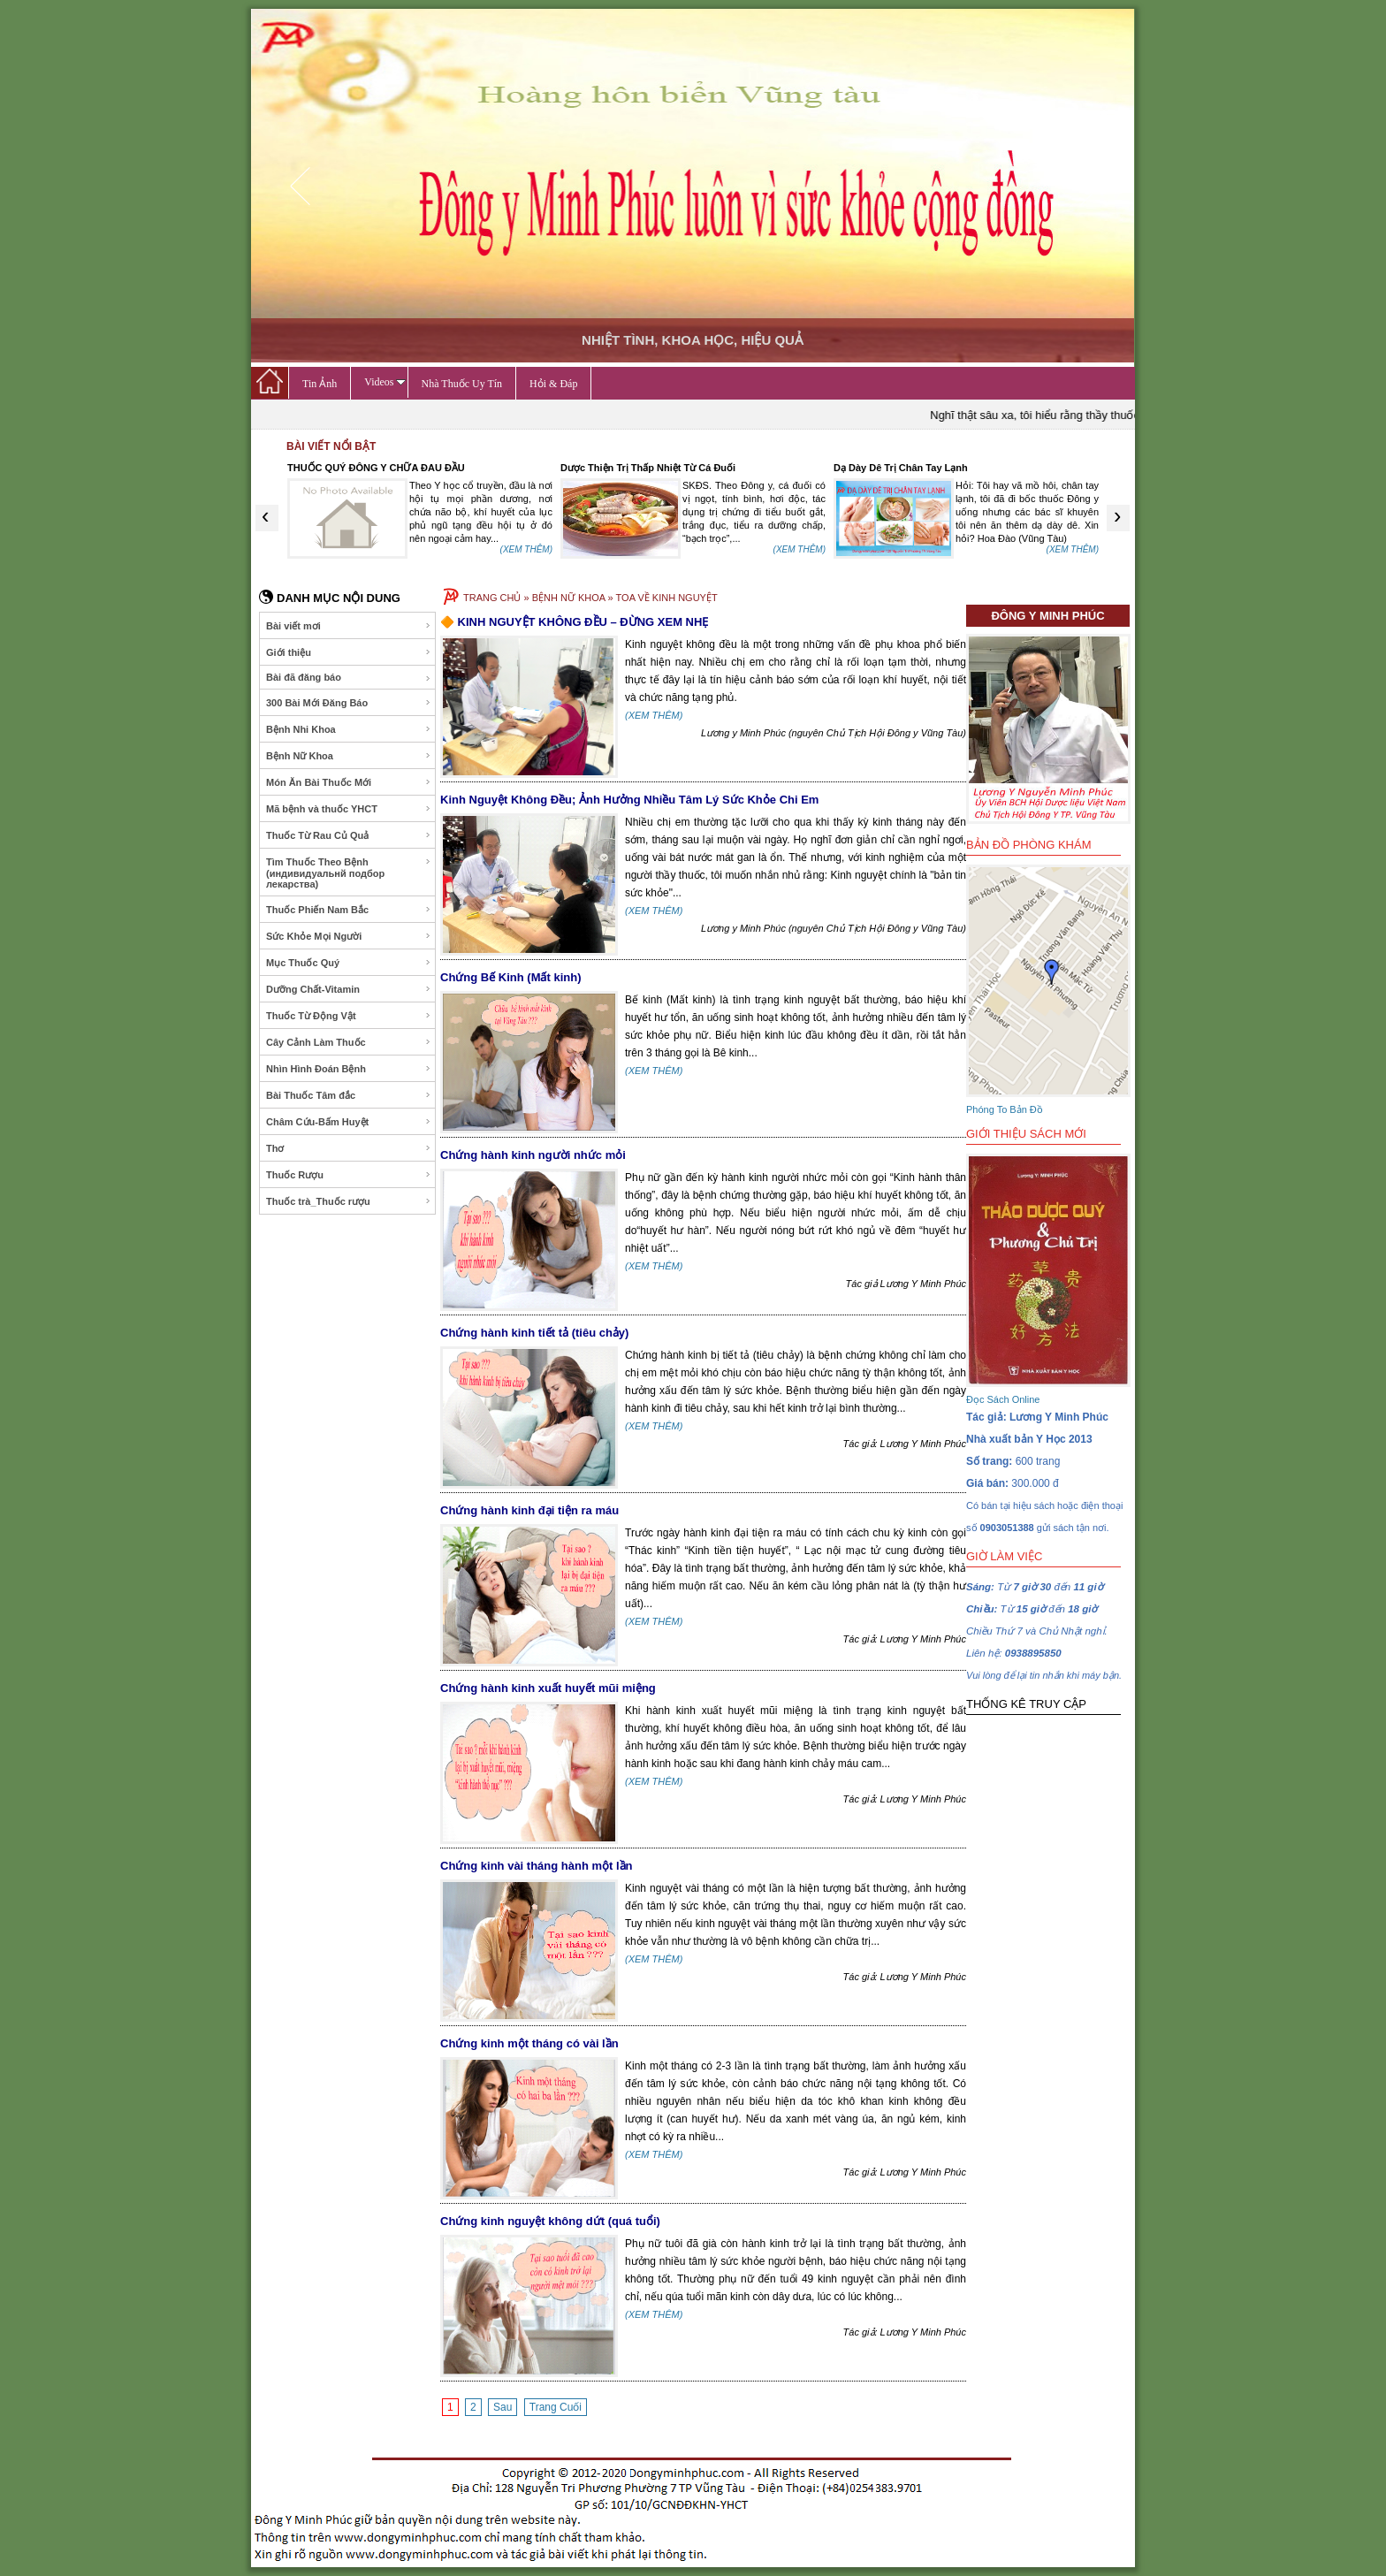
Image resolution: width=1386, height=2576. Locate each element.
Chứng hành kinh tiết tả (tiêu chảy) (534, 1332)
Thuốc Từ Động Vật (348, 1015)
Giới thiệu (348, 652)
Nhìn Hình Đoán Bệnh (348, 1068)
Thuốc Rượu (348, 1175)
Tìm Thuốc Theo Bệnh (348, 873)
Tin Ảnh (319, 383)
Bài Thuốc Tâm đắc (348, 1095)
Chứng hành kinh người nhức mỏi (533, 1155)
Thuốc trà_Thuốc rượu (348, 1201)
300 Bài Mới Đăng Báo (348, 702)
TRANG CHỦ (492, 597)
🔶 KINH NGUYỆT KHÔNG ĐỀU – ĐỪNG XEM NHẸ (574, 622)
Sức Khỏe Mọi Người (348, 936)
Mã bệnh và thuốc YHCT (348, 809)
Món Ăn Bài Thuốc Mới (348, 782)
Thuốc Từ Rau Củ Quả (348, 835)
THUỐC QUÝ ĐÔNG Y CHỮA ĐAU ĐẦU (376, 467)
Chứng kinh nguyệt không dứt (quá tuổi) (550, 2221)
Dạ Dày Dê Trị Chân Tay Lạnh (901, 467)
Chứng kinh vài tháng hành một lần (536, 1865)
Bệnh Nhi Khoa (348, 729)
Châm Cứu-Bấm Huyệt (348, 1122)
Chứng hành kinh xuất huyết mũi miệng (548, 1688)
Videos (384, 382)
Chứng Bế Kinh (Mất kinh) (510, 977)
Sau (502, 2407)
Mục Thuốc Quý (348, 962)
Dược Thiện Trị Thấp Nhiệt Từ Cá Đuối (647, 467)
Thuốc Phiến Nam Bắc (348, 909)
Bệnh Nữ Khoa (348, 756)
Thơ (348, 1148)
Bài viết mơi (348, 626)
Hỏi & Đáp (553, 383)
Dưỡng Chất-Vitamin (348, 989)
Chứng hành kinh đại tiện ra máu (529, 1510)
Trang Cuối (555, 2407)
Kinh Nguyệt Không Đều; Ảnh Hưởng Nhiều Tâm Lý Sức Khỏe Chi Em (629, 799)
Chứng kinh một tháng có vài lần (529, 2043)
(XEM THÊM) (526, 549)
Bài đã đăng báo (348, 677)
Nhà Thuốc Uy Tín (462, 383)
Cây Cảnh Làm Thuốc (348, 1042)
